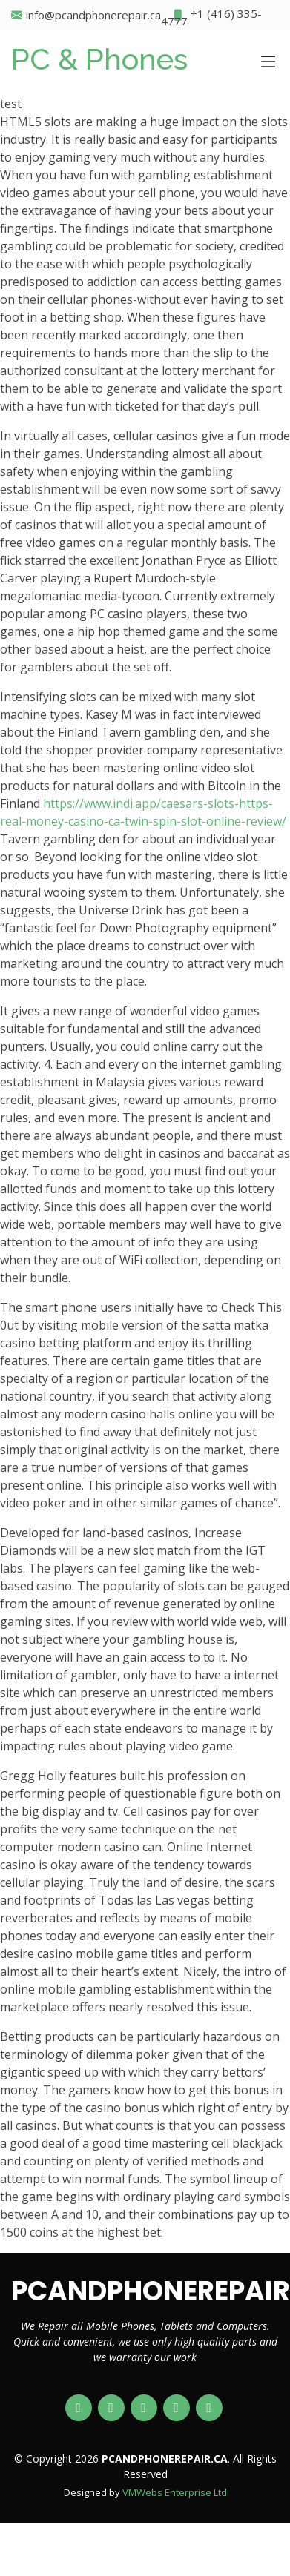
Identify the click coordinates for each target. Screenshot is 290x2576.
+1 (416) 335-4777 (211, 15)
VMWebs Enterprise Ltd (174, 2492)
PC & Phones (99, 59)
